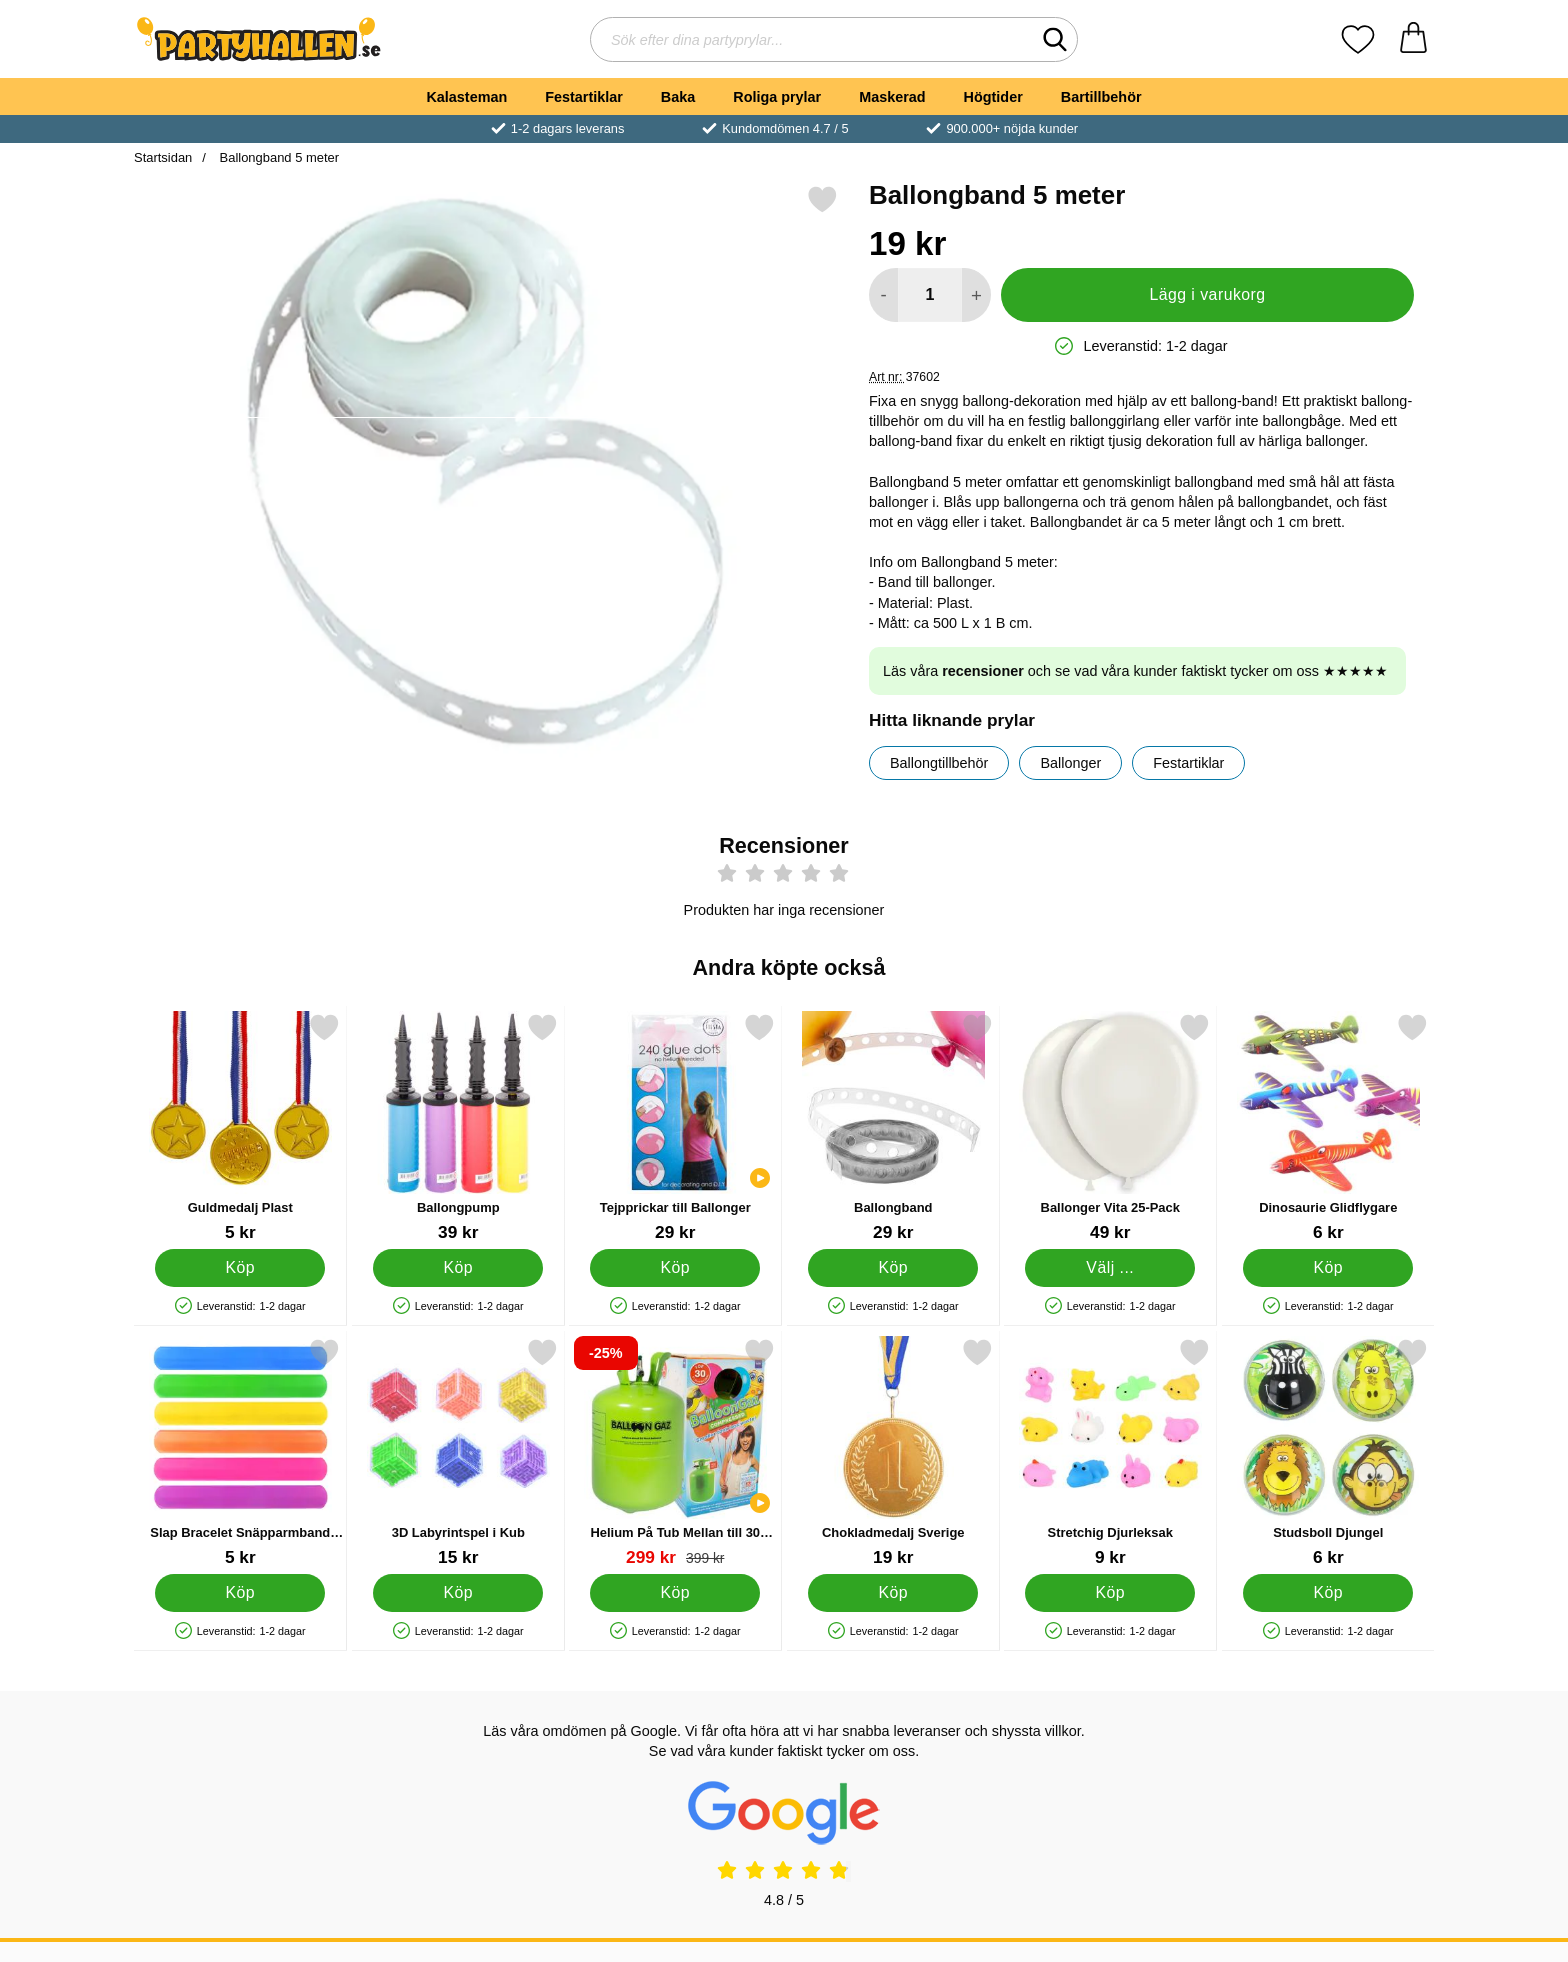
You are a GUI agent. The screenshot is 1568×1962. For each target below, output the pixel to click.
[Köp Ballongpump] (458, 1268)
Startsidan (163, 157)
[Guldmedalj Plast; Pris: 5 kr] (240, 1127)
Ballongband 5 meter (277, 157)
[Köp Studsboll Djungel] (1328, 1593)
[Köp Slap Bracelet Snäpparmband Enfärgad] (240, 1593)
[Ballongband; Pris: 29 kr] (893, 1127)
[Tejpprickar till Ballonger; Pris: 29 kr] (675, 1127)
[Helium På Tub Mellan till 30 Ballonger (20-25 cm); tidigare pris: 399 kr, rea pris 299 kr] (675, 1452)
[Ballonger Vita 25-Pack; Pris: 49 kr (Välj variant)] (1110, 1127)
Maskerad (892, 97)
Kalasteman (466, 97)
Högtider (993, 97)
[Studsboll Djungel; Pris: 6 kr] (1328, 1452)
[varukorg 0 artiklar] (1413, 39)
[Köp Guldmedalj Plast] (240, 1268)
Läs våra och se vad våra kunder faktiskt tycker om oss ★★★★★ (1135, 671)
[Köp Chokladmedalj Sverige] (893, 1593)
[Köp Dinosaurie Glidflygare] (1328, 1268)
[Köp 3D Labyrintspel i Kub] (458, 1593)
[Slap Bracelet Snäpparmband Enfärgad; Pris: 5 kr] (240, 1452)
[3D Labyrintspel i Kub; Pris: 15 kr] (458, 1452)
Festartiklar (584, 97)
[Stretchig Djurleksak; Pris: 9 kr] (1110, 1452)
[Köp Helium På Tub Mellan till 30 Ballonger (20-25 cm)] (675, 1593)
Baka (678, 97)
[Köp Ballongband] (893, 1268)
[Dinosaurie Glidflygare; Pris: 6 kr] (1328, 1127)
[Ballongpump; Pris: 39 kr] (458, 1127)
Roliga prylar (777, 97)
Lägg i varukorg (1207, 294)
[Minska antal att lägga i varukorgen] (883, 295)
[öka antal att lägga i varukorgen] (976, 295)
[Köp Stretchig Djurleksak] (1110, 1593)
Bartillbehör (1101, 97)
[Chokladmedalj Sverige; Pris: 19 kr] (893, 1452)
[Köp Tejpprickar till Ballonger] (675, 1268)
